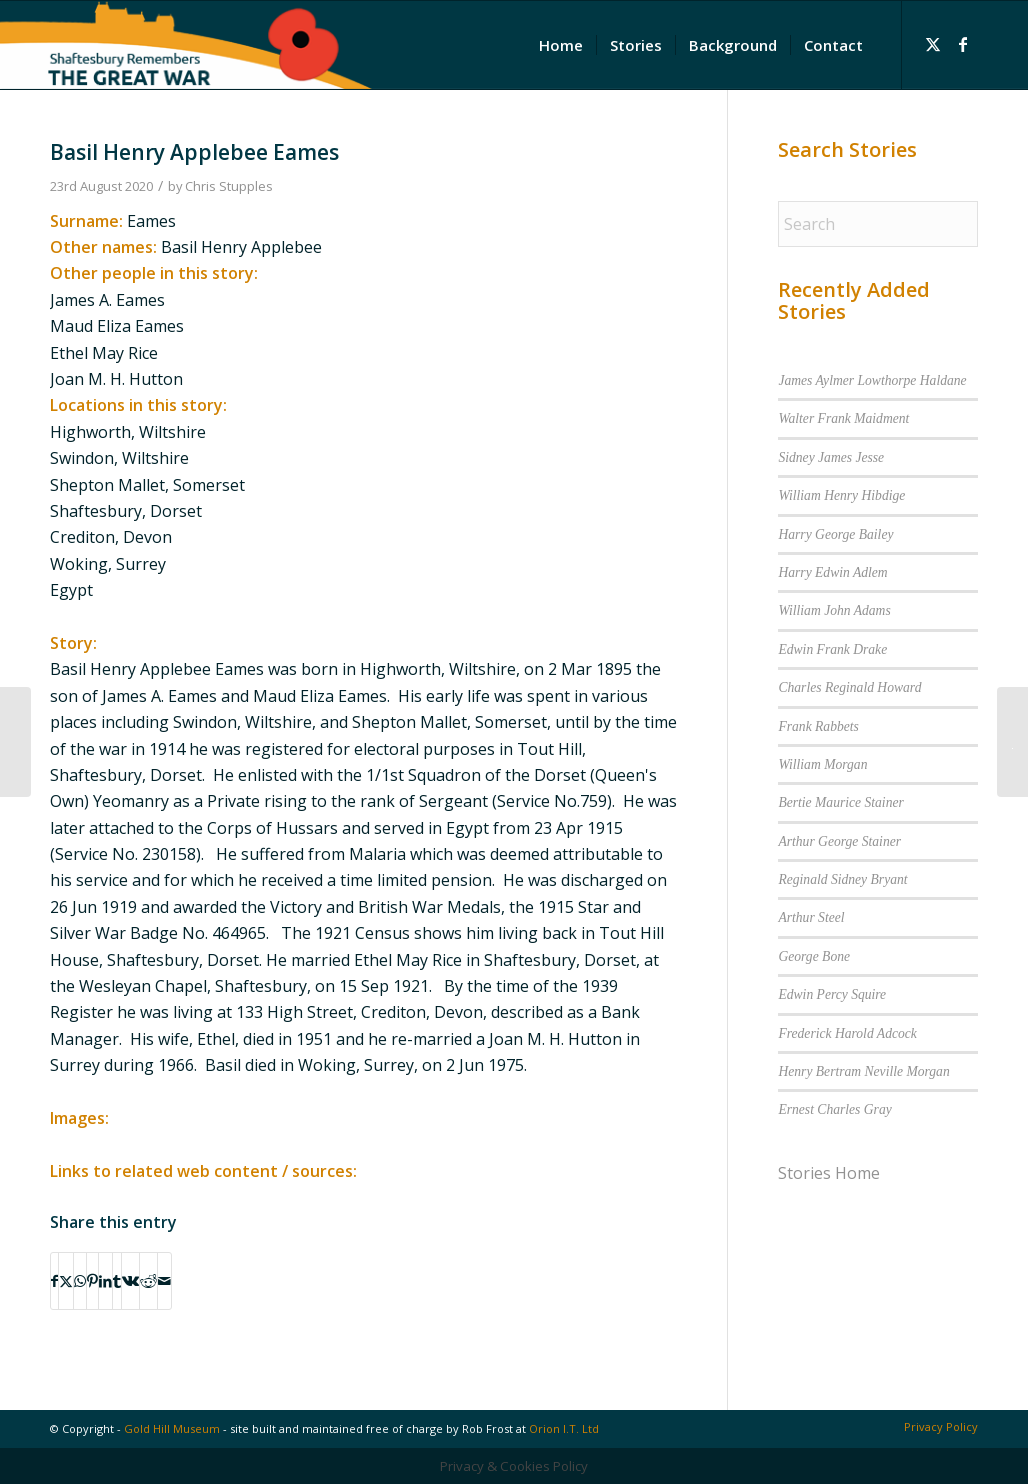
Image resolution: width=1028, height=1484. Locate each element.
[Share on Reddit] (148, 1281)
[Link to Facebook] (963, 44)
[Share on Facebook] (54, 1281)
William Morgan (822, 764)
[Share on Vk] (130, 1281)
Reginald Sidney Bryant (842, 879)
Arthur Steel (811, 917)
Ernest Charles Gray (834, 1109)
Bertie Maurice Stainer (840, 802)
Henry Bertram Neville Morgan (863, 1071)
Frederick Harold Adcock (847, 1033)
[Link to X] (933, 44)
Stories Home (829, 1173)
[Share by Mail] (164, 1281)
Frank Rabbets (818, 726)
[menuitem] (561, 45)
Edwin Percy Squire (832, 994)
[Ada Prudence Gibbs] (15, 742)
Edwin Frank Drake (832, 649)
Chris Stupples (229, 186)
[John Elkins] (1012, 742)
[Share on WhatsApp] (80, 1281)
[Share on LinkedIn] (105, 1281)
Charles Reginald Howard (849, 687)
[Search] (878, 224)
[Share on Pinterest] (92, 1281)
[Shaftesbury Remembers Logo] (186, 45)
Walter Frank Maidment (843, 418)
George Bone (814, 956)
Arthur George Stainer (839, 841)
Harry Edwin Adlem (832, 572)
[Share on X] (66, 1281)
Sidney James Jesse (831, 457)
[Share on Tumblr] (117, 1281)
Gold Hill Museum (172, 1428)
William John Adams (834, 610)
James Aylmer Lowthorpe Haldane (872, 380)
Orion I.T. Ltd (564, 1428)
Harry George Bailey (835, 534)
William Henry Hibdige (841, 495)
